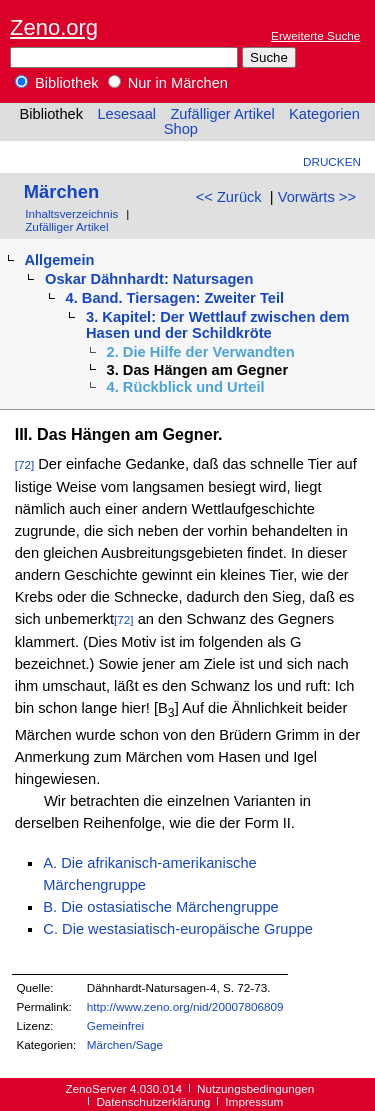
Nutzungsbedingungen (255, 1088)
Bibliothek (57, 83)
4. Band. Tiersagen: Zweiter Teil (175, 298)
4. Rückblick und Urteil (186, 387)
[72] (25, 464)
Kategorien (324, 114)
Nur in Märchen (168, 83)
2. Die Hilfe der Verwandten (201, 352)
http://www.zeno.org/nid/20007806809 (185, 1006)
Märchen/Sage (125, 1044)
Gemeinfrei (115, 1025)
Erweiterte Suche (315, 35)
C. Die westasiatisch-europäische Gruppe (178, 929)
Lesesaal (126, 114)
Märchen (61, 191)
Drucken (332, 161)
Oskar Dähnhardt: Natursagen (149, 279)
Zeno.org (54, 27)
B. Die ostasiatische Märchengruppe (160, 907)
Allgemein (59, 260)
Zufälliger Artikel (222, 114)
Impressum (254, 1101)
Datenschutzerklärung (153, 1101)
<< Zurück (229, 197)
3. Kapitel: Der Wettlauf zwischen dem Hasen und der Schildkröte (218, 325)
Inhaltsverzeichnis (71, 213)
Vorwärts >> (317, 197)
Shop (181, 129)
